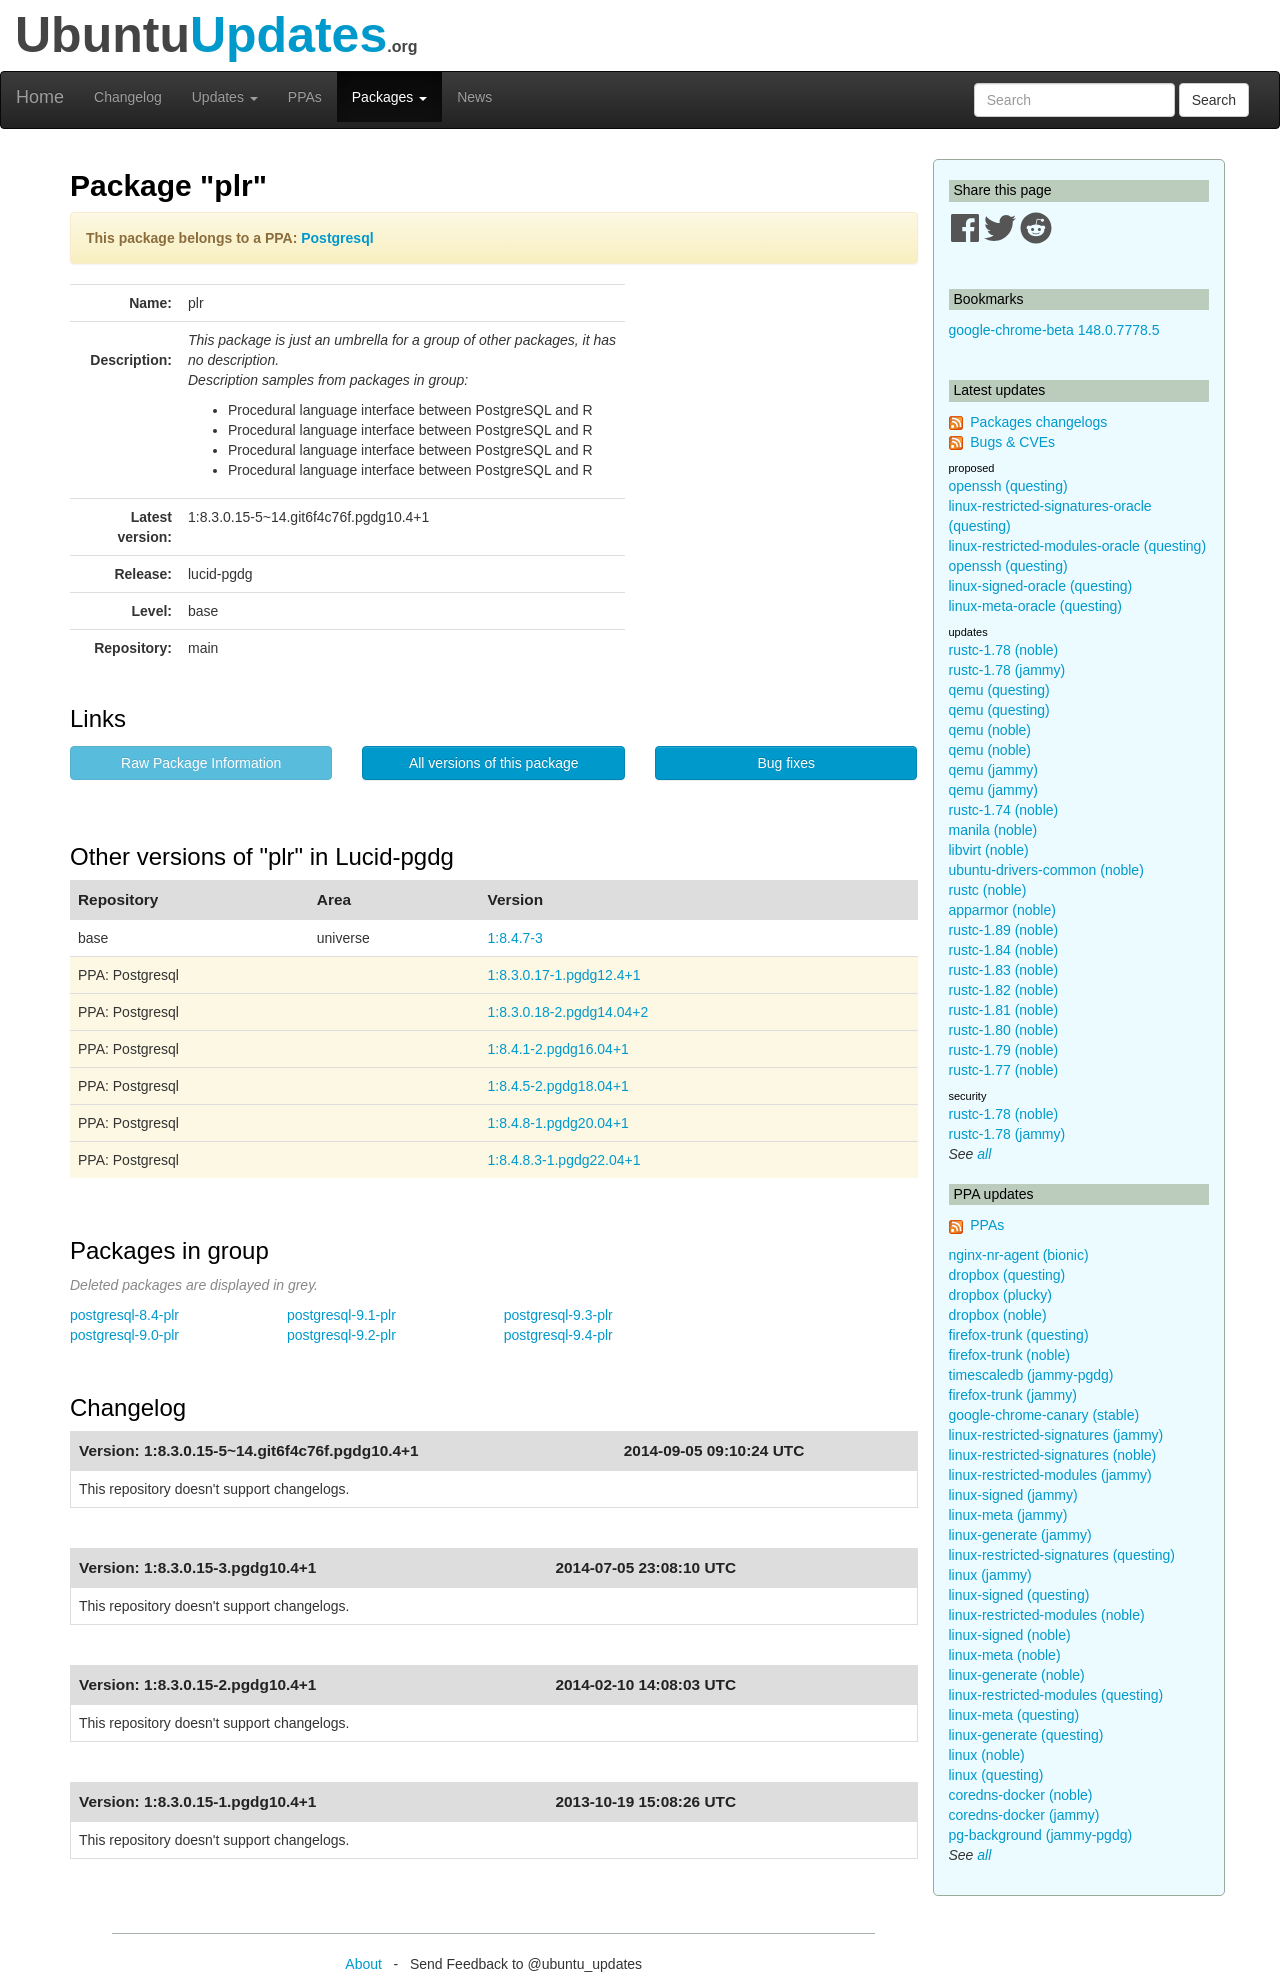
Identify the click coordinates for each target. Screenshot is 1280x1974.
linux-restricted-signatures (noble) (1053, 1455)
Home (40, 97)
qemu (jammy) (993, 770)
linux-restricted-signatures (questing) (1062, 1555)
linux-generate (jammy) (1020, 1535)
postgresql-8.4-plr (124, 1315)
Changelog (128, 97)
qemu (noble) (990, 730)
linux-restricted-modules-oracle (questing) (1078, 546)
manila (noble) (993, 830)
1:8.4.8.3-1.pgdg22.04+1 (564, 1160)
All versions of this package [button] (494, 763)
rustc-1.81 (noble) (1004, 1010)
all (984, 1154)
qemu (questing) (999, 690)
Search (1214, 100)
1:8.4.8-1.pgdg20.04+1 (558, 1123)
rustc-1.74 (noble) (1004, 810)
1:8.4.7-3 (515, 938)
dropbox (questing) (1007, 1275)
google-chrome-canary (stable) (1044, 1415)
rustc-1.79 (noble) (1004, 1050)
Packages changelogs (1038, 422)
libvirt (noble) (989, 850)
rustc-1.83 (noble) (1004, 970)
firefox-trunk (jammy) (1013, 1395)
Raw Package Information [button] (201, 763)
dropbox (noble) (998, 1315)
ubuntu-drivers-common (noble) (1046, 870)
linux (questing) (996, 1775)
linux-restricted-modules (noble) (1047, 1615)
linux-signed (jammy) (1013, 1495)
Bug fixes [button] (786, 763)
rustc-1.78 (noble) (1004, 650)
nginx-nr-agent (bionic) (1019, 1255)
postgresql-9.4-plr (558, 1335)
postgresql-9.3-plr (558, 1315)
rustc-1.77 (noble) (1004, 1070)
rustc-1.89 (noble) (1004, 930)
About (363, 1964)
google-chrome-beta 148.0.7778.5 (1054, 330)
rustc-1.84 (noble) (1004, 950)
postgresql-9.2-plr (341, 1335)
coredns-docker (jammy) (1024, 1815)
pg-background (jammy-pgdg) (1041, 1835)
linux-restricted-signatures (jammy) (1056, 1435)
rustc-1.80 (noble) (1004, 1030)
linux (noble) (987, 1755)
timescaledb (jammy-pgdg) (1031, 1375)
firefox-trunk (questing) (1019, 1335)
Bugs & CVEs (1012, 442)
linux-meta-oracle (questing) (1036, 606)
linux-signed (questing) (1019, 1595)
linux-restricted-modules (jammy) (1050, 1475)
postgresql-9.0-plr (124, 1335)
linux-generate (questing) (1026, 1735)
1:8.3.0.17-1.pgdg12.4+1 (564, 975)
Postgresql (337, 238)
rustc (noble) (988, 890)
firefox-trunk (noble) (1009, 1355)
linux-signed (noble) (1010, 1635)
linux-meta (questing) (1014, 1715)
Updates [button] (225, 97)
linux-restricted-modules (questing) (1056, 1695)
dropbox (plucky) (1001, 1295)
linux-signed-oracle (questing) (1041, 586)
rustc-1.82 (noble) (1004, 990)
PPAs (305, 97)
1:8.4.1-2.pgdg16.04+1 (558, 1049)
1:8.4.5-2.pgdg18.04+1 (558, 1086)
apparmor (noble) (1002, 910)
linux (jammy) (990, 1575)
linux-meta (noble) (1005, 1655)
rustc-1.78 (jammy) (1007, 670)
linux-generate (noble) (1017, 1675)
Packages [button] (389, 97)
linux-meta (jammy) (1008, 1515)
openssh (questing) (1008, 486)
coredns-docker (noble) (1021, 1795)
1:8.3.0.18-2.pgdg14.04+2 (568, 1012)
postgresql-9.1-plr (341, 1315)
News (474, 97)
